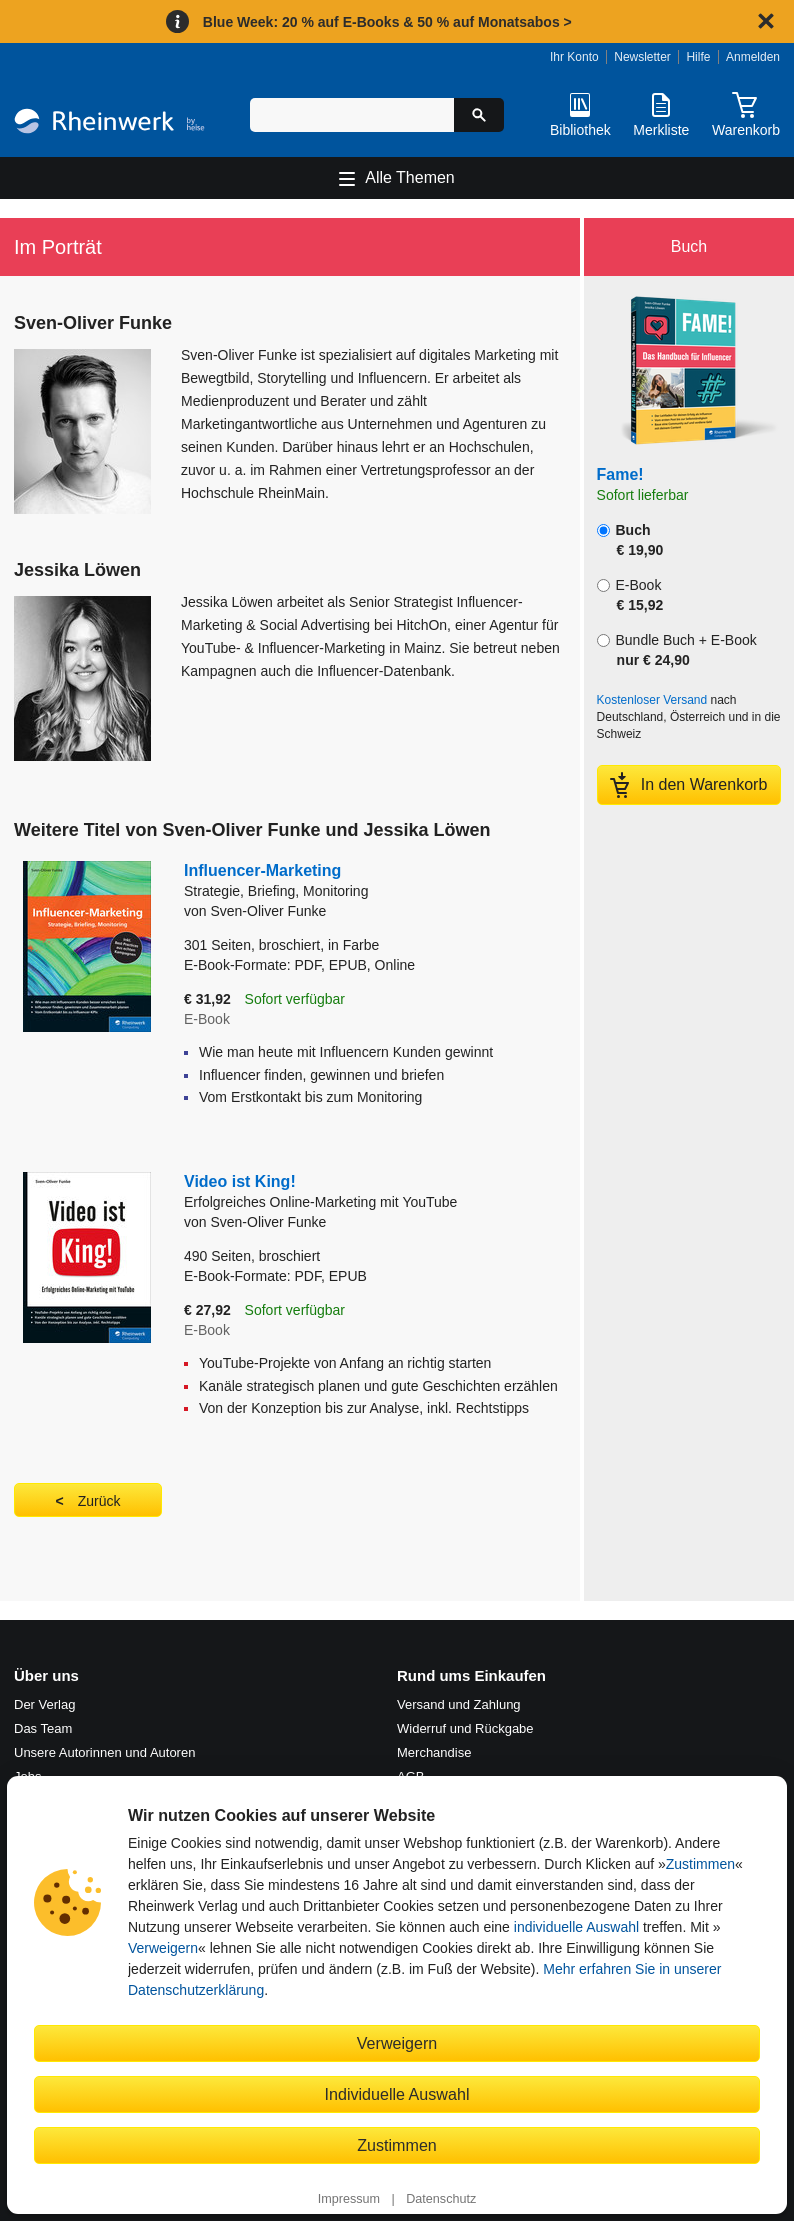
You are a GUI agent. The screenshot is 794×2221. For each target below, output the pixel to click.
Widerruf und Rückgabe (465, 1728)
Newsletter (642, 57)
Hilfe (698, 57)
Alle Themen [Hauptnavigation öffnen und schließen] (410, 177)
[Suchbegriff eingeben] (352, 115)
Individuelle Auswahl (397, 2094)
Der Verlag (44, 1704)
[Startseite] (109, 124)
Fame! (620, 474)
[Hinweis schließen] (766, 21)
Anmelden (753, 57)
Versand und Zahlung (459, 1704)
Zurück (99, 1501)
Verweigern (163, 1948)
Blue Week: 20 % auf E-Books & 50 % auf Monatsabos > (387, 22)
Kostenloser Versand (652, 700)
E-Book (630, 595)
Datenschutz (441, 2199)
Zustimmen (700, 1864)
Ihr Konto (574, 57)
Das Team (43, 1728)
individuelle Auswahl (576, 1927)
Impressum (349, 2199)
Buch (630, 540)
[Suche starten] (479, 115)
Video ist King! (371, 1192)
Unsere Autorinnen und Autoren (104, 1752)
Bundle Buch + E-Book (677, 650)
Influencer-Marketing (338, 881)
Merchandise (434, 1752)
